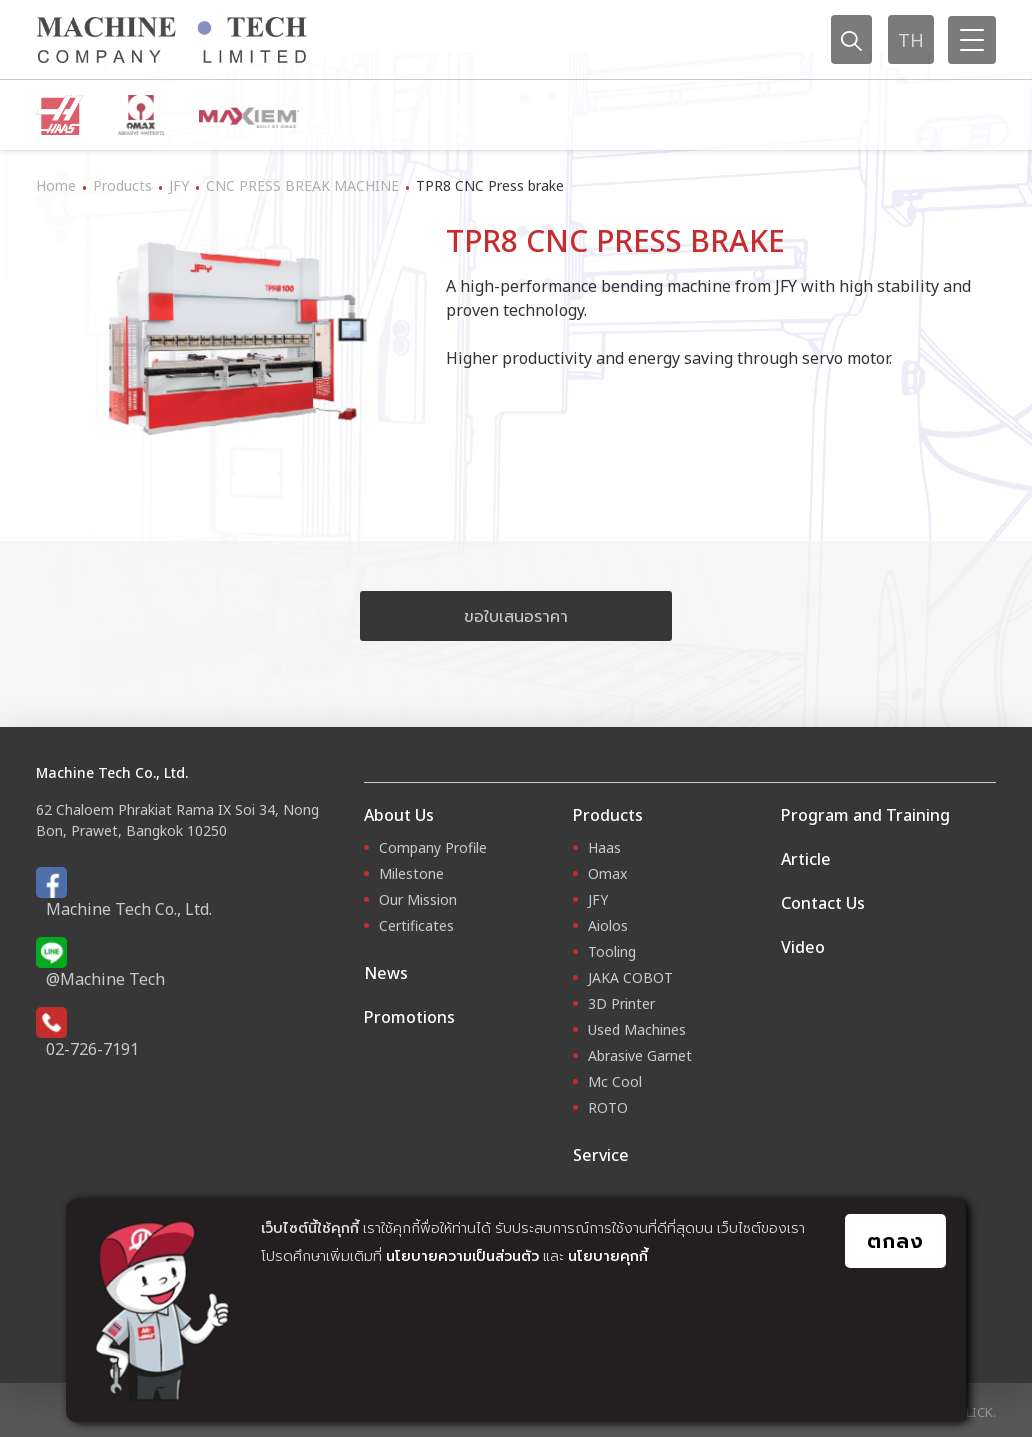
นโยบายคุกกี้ (608, 1255)
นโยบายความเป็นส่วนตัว (462, 1255)
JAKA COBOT (630, 977)
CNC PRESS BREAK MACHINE (302, 185)
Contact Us (823, 903)
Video (803, 947)
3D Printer (621, 1003)
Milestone (411, 873)
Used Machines (637, 1029)
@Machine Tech (105, 979)
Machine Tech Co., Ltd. (129, 909)
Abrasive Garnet (640, 1055)
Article (806, 859)
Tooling (612, 951)
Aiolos (608, 925)
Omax (607, 873)
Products (122, 185)
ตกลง (895, 1240)
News (386, 973)
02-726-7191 (92, 1049)
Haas (604, 847)
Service (601, 1155)
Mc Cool (615, 1081)
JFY (179, 185)
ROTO (608, 1107)
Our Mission (418, 899)
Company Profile (433, 847)
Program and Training (865, 815)
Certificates (416, 925)
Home (56, 185)
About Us (399, 815)
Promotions (409, 1017)
